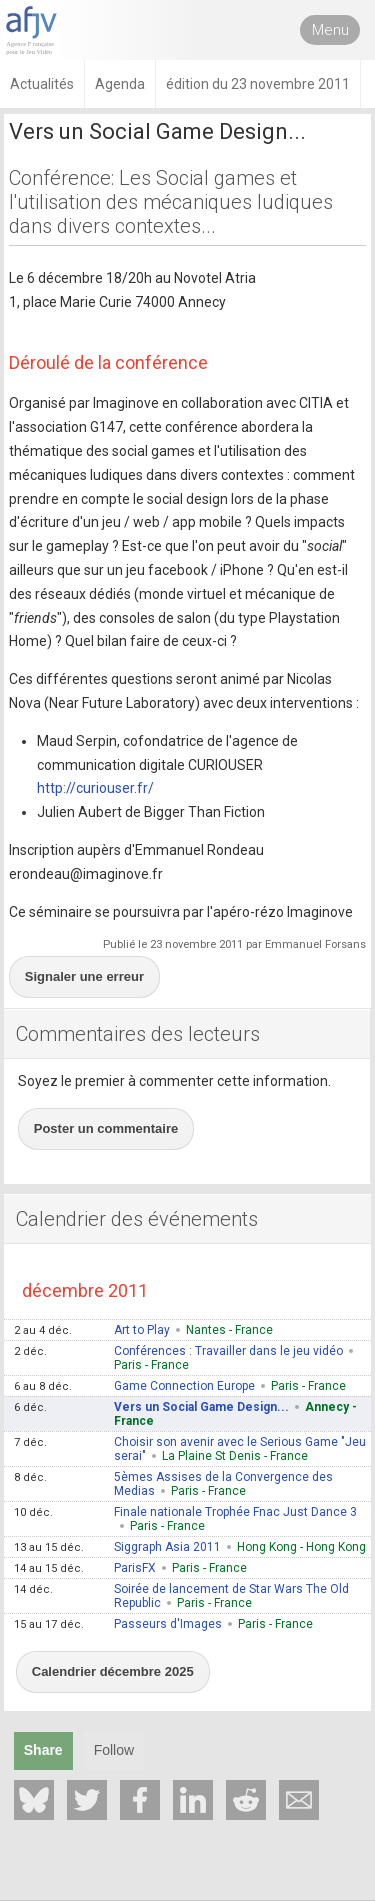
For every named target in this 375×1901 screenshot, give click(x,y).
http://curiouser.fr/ (95, 788)
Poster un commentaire (106, 1128)
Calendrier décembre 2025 (113, 1671)
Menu (330, 30)
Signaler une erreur (84, 976)
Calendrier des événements (137, 1219)
